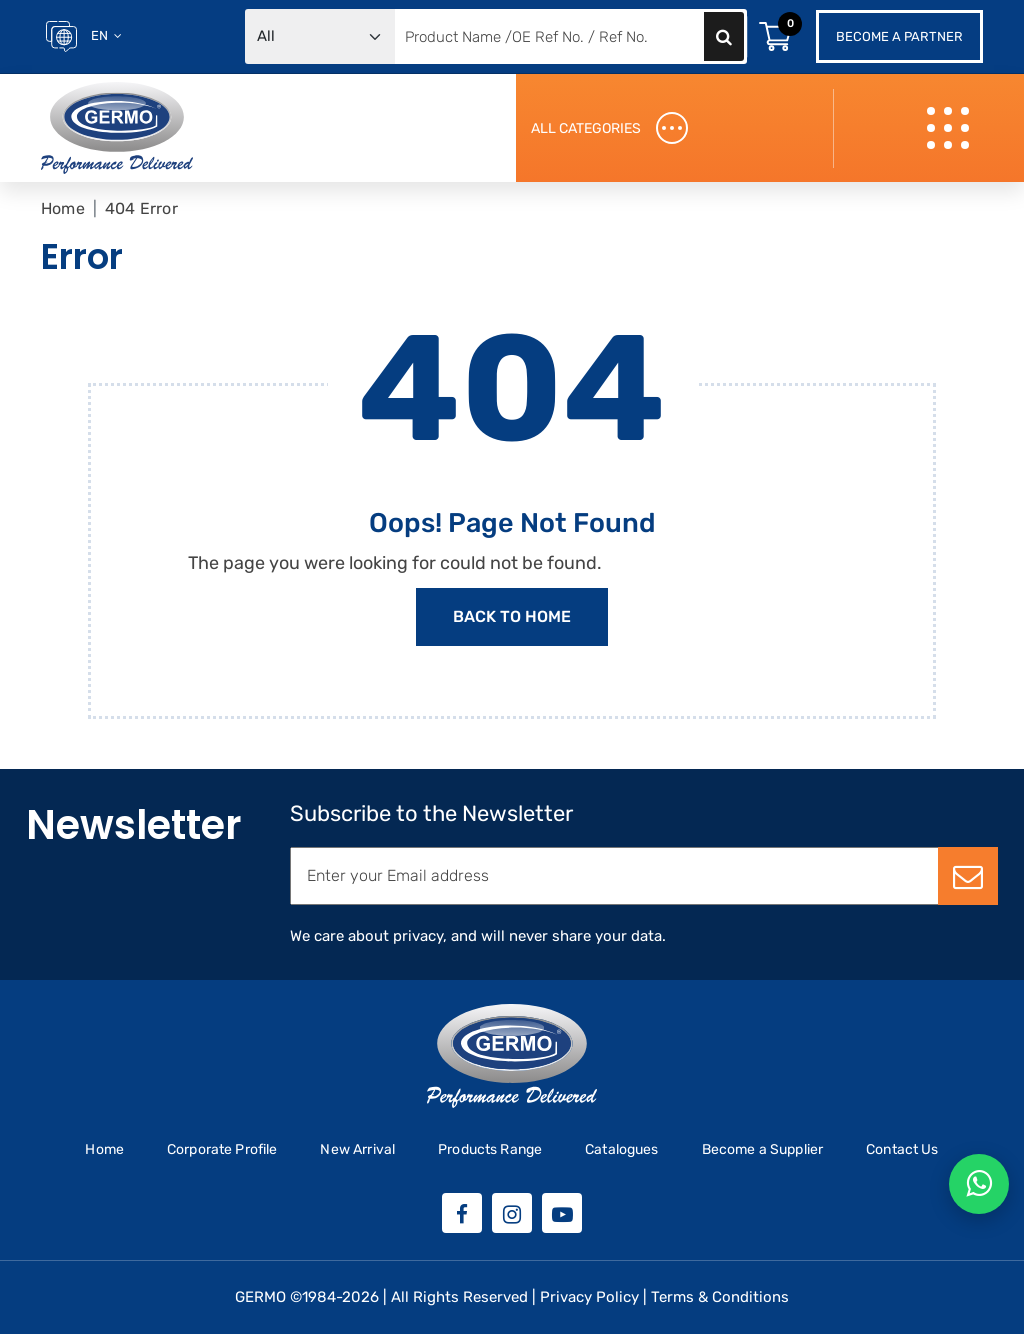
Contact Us (902, 1149)
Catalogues (622, 1149)
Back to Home (512, 616)
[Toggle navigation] (950, 128)
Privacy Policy (589, 1297)
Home (63, 208)
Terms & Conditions (720, 1297)
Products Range (490, 1149)
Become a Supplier (763, 1149)
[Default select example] (320, 36)
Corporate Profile (222, 1149)
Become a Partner (899, 36)
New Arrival (357, 1149)
